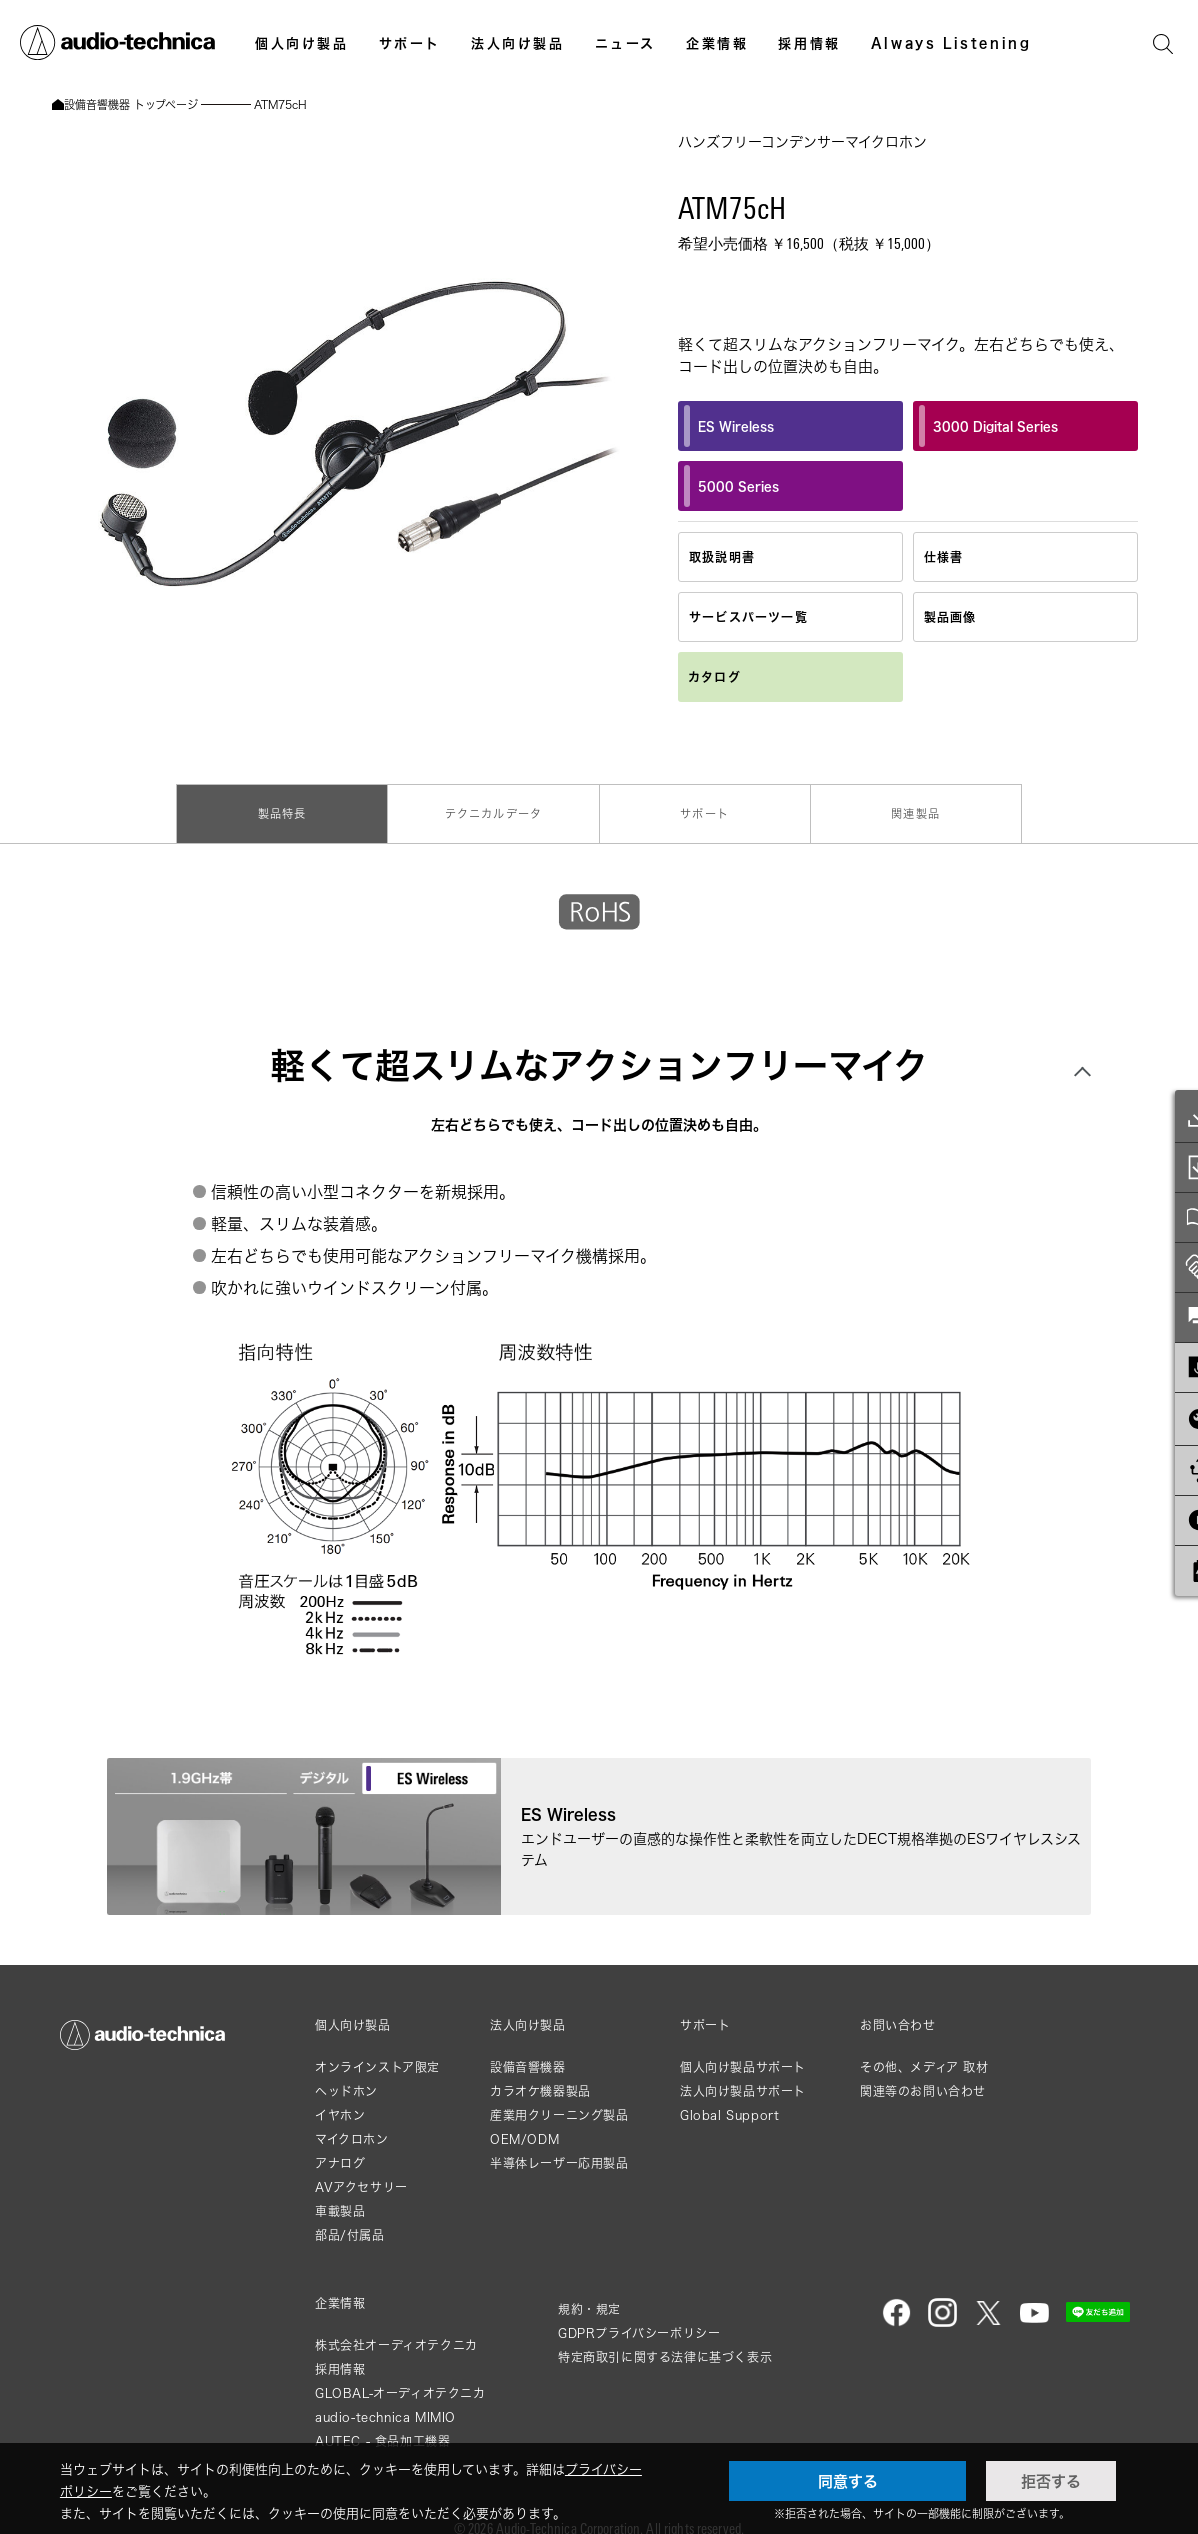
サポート (410, 43)
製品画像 (950, 617)
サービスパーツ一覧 (748, 617)
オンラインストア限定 (377, 2055)
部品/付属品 (350, 2223)
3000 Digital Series (988, 426)
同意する (848, 2481)
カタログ (714, 677)
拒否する (1051, 2481)
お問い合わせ (898, 2014)
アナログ (340, 2151)
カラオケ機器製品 (540, 2079)
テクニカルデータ (495, 809)
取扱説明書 (722, 557)
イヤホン (340, 2103)
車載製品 (340, 2199)
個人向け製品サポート (743, 2055)
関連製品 (912, 809)
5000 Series (731, 486)
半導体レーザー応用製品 (559, 2151)
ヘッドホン (346, 2079)
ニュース (625, 43)
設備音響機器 (528, 2055)
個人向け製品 (302, 43)
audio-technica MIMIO (385, 2405)
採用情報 (809, 43)
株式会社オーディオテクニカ (396, 2333)
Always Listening (951, 43)
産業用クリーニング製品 (559, 2103)
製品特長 (286, 809)
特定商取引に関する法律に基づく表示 (665, 2345)
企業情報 (717, 43)
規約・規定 (589, 2297)
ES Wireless (729, 426)
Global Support (729, 2103)
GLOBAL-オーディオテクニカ (400, 2381)
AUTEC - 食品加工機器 (382, 2429)
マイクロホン (352, 2127)
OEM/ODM (524, 2127)
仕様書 (944, 557)
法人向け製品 (518, 43)
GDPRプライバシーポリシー (639, 2321)
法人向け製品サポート (743, 2079)
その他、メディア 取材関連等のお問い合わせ (924, 2067)
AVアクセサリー (361, 2175)
